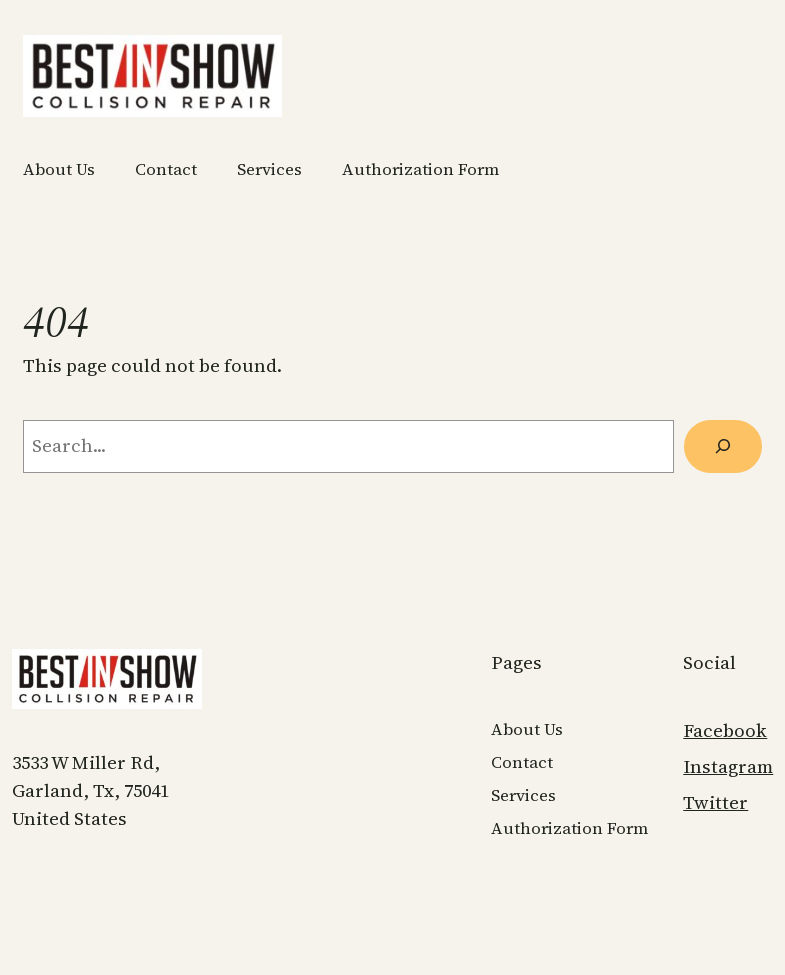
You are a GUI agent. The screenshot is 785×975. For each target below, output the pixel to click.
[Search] (723, 446)
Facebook (725, 730)
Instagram (728, 766)
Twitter (715, 802)
